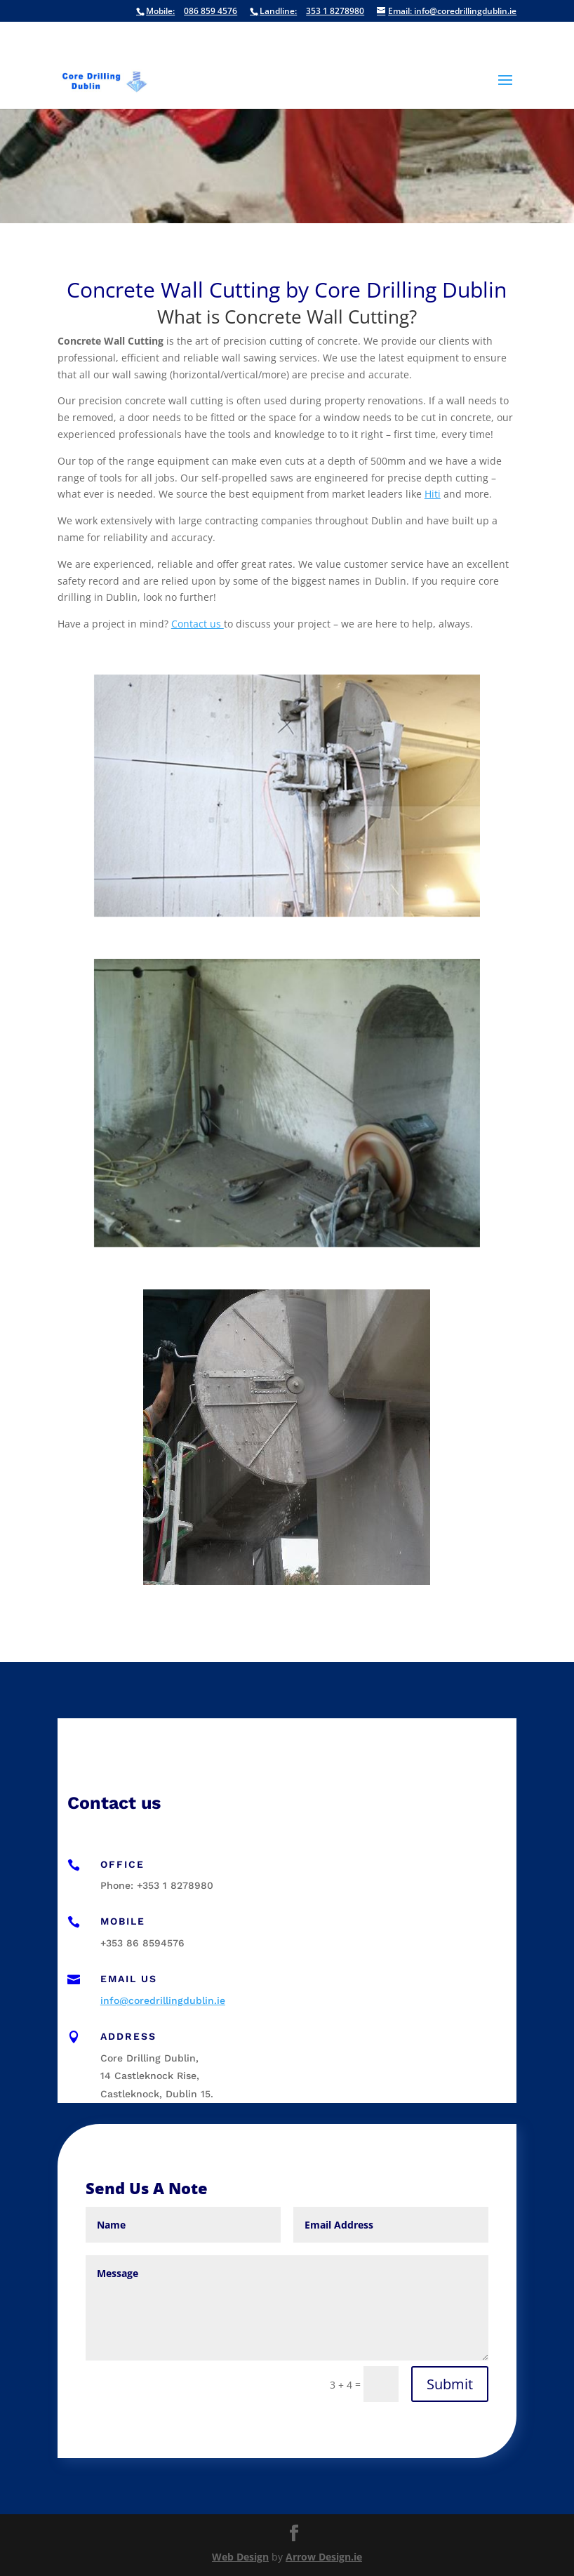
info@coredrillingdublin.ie (446, 11)
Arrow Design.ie (324, 2556)
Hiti (433, 493)
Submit (450, 2384)
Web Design (240, 2556)
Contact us (197, 623)
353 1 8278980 (307, 11)
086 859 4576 (186, 11)
